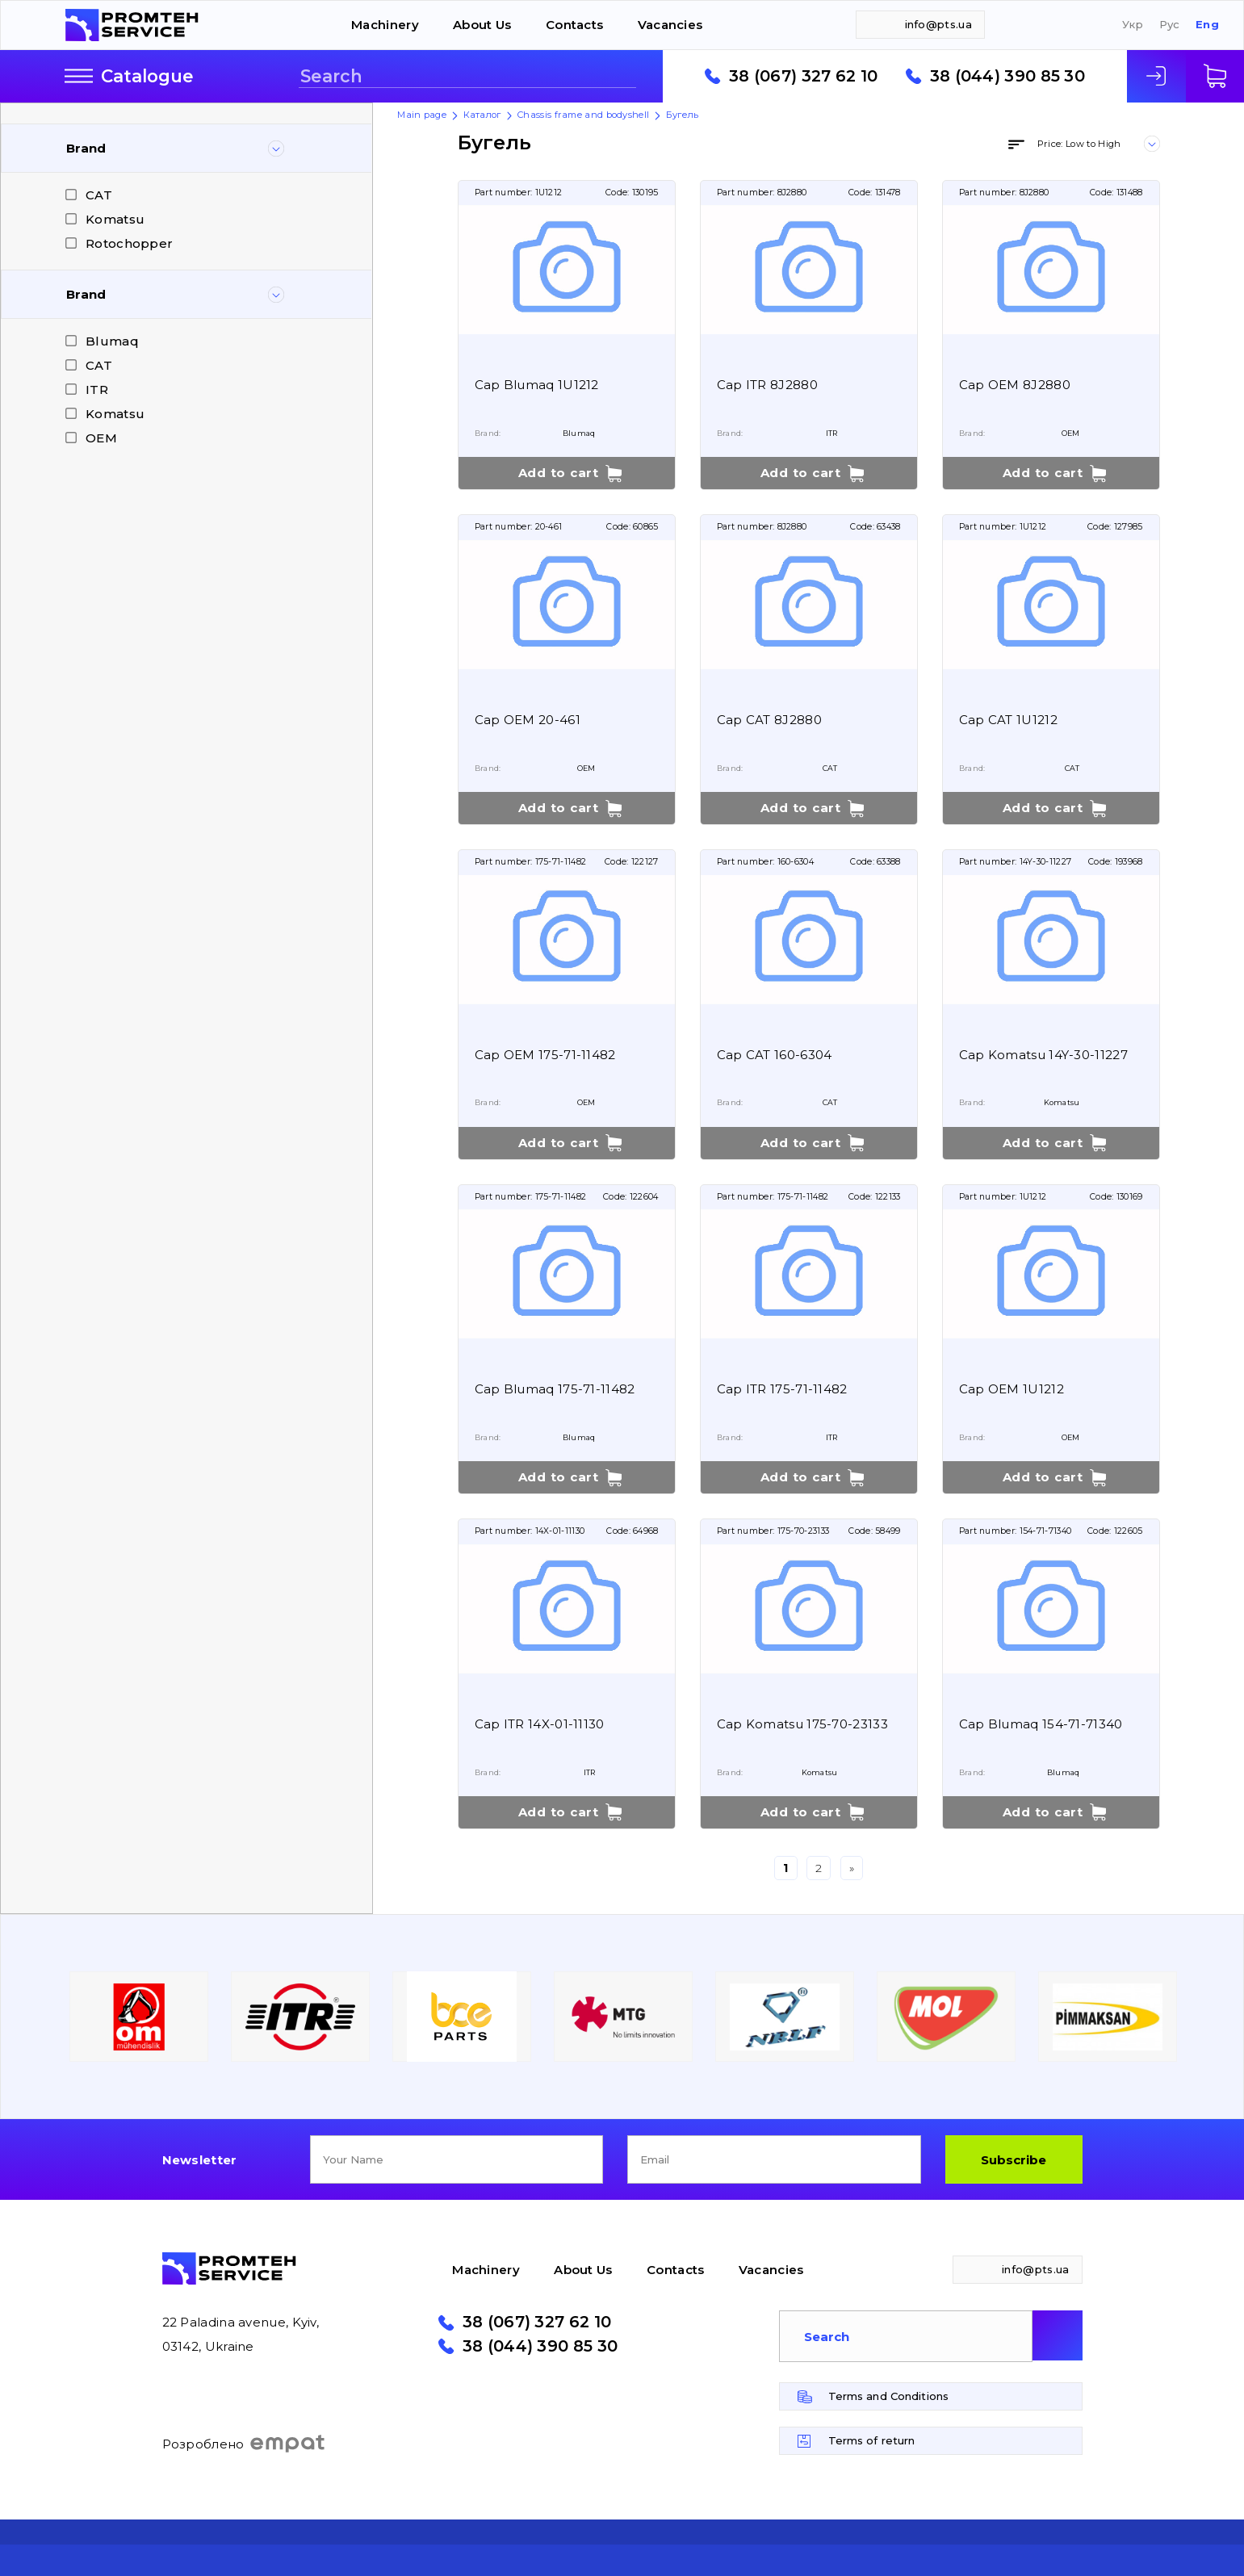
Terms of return (871, 2440)
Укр (1132, 24)
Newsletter (199, 2160)
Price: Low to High (1079, 143)
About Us (482, 24)
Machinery (385, 24)
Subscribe (1013, 2160)
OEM (101, 438)
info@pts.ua (938, 24)
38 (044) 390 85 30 (1007, 77)
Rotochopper (129, 243)
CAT (99, 195)
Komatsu (115, 219)
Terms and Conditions (888, 2396)
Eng (1207, 24)
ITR (97, 389)
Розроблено (244, 2443)
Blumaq (112, 341)
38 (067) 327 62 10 (803, 77)
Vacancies (670, 24)
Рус (1169, 24)
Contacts (574, 24)
